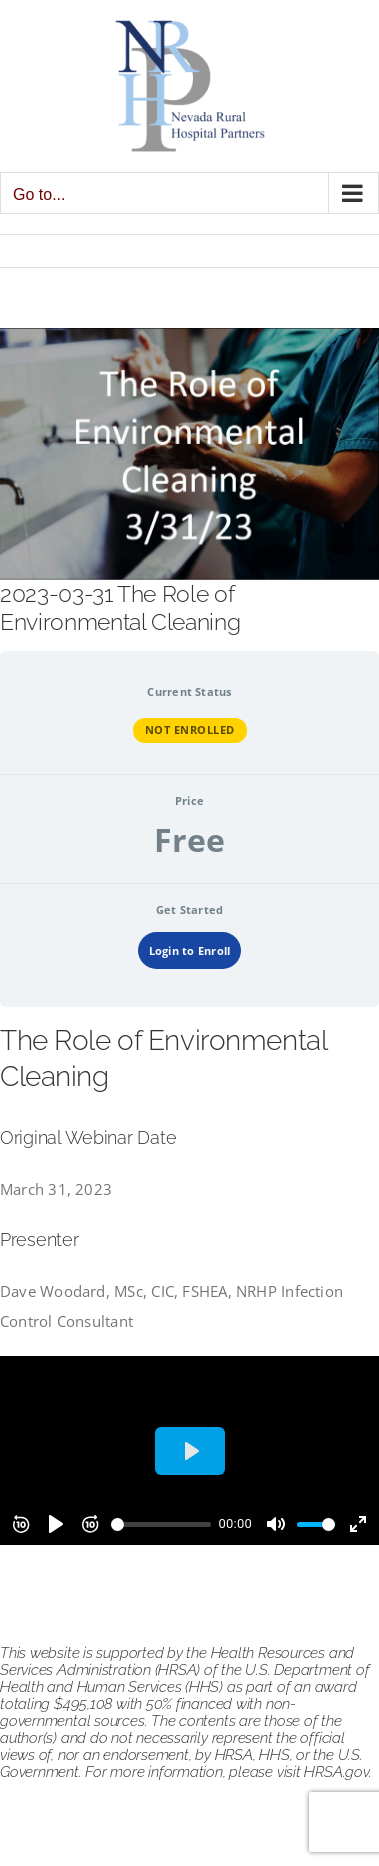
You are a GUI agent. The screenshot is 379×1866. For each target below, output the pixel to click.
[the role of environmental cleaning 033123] (189, 454)
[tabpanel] (189, 1284)
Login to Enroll (189, 950)
